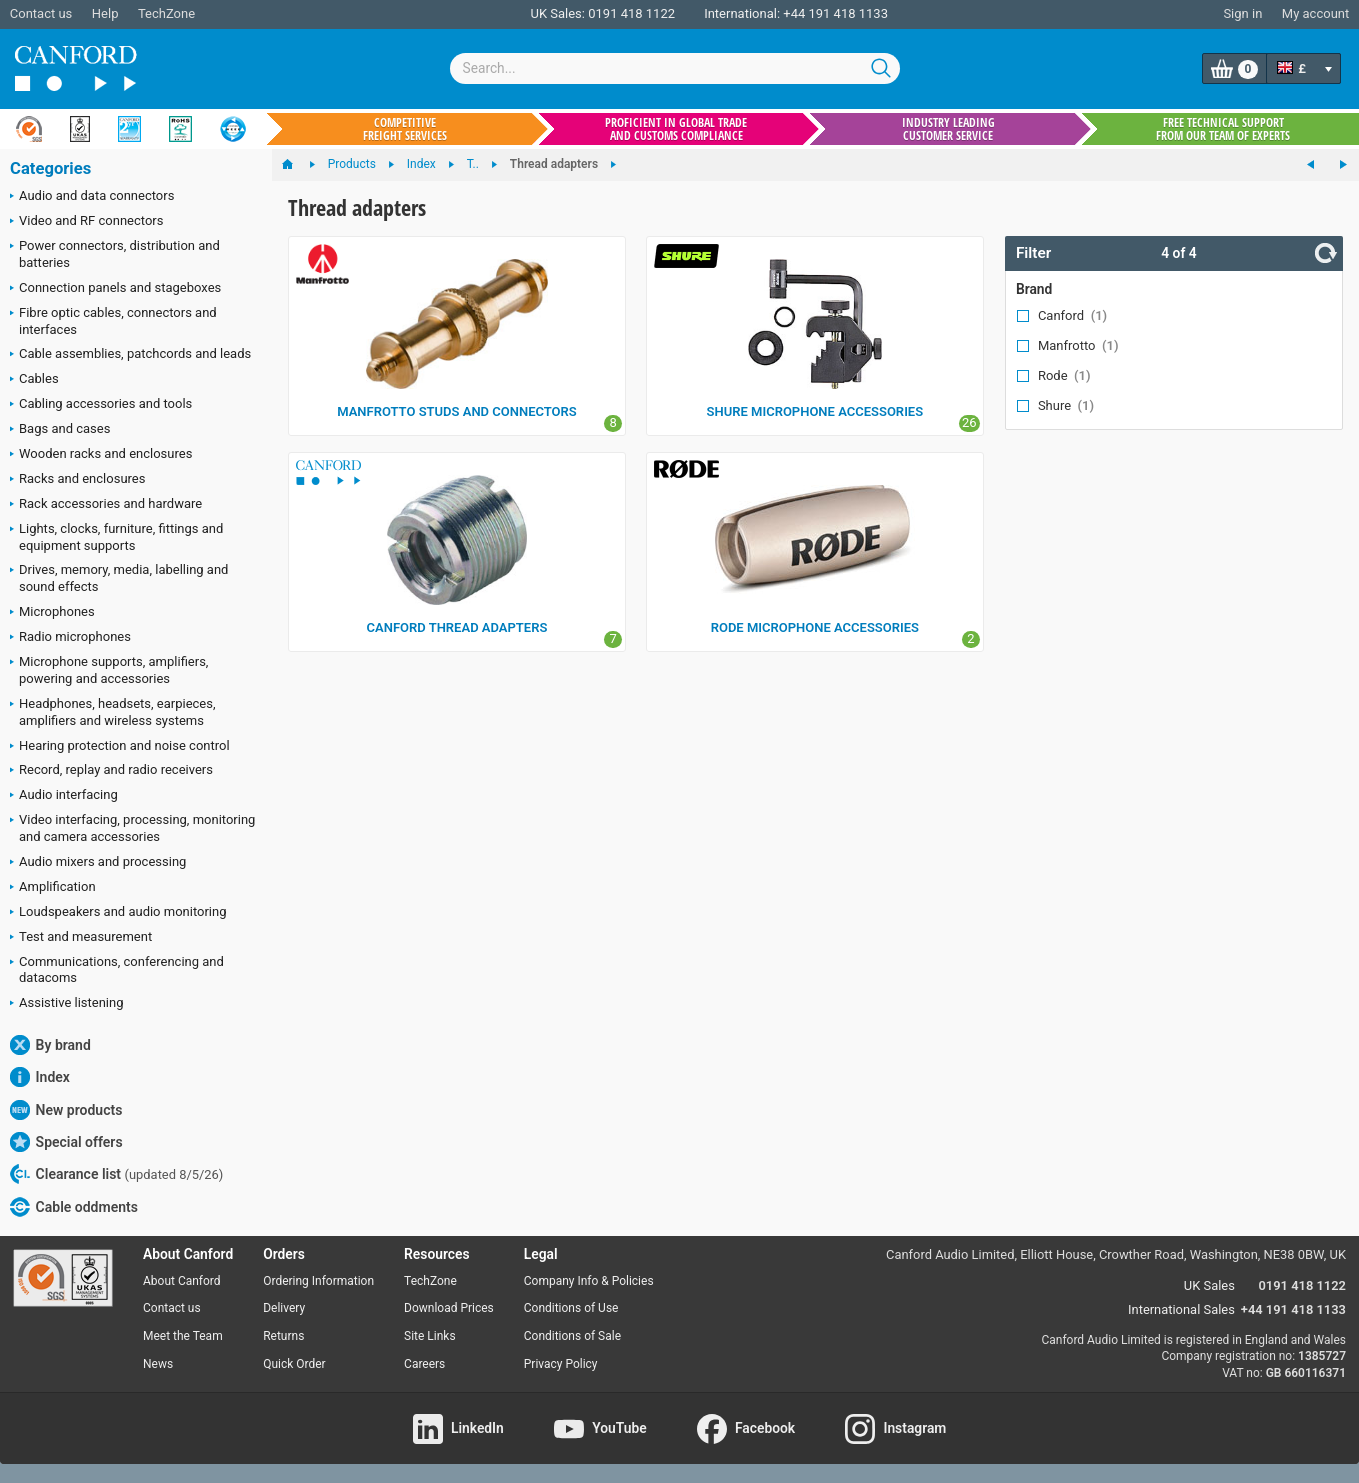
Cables (34, 380)
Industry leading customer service (948, 129)
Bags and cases (60, 430)
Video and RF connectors (86, 222)
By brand (50, 1045)
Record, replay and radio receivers (111, 771)
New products (66, 1110)
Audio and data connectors (92, 197)
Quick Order (294, 1364)
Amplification (53, 888)
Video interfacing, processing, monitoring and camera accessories (132, 828)
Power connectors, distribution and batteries (115, 254)
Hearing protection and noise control (120, 747)
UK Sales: (557, 13)
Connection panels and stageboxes (115, 289)
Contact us (41, 13)
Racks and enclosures (77, 480)
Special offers (66, 1142)
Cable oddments (74, 1207)
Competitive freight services (405, 129)
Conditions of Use (571, 1308)
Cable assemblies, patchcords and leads (130, 355)
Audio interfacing (64, 796)
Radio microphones (70, 638)
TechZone (166, 13)
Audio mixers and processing (98, 863)
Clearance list (116, 1174)
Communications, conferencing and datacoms (117, 970)
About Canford (182, 1281)
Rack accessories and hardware (106, 505)
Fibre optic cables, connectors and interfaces (113, 321)
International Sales (1181, 1309)
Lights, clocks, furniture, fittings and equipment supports (116, 537)
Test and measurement (81, 938)
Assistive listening (67, 1004)
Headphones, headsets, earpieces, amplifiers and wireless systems (113, 712)
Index (40, 1077)
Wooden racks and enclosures (101, 455)
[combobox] (675, 68)
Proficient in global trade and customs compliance (676, 129)
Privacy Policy (561, 1364)
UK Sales (1209, 1285)
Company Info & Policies (589, 1281)
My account (1315, 13)
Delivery (284, 1308)
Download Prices (449, 1308)
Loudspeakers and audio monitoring (118, 913)
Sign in (1242, 13)
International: (742, 13)
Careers (424, 1364)
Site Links (430, 1336)
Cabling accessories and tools (101, 405)
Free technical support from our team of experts (1223, 129)
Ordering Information (318, 1281)
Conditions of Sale (572, 1336)
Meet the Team (183, 1336)
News (158, 1364)
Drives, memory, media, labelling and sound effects (119, 578)
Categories (50, 168)
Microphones (52, 613)
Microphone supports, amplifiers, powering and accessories (109, 670)
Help (105, 13)
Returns (283, 1336)
